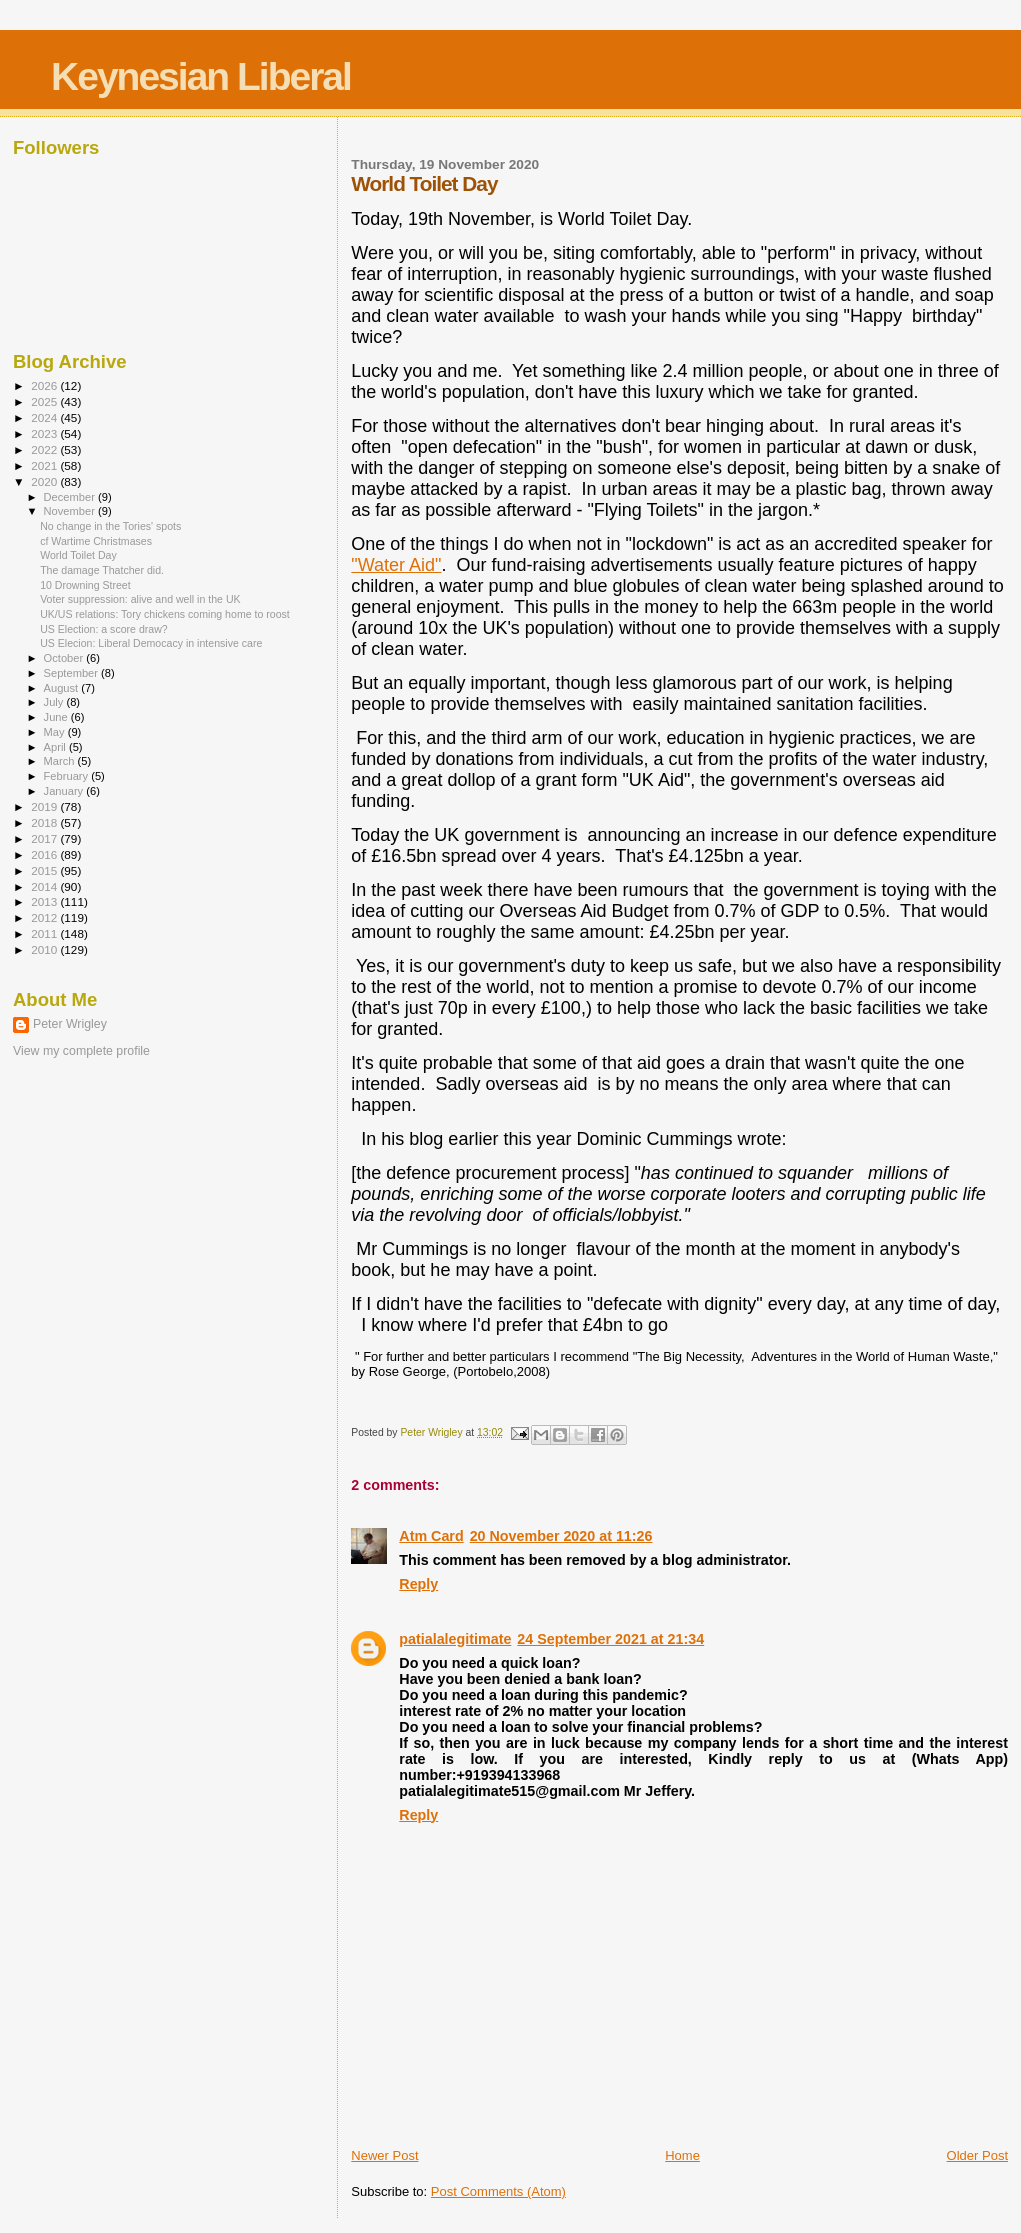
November (71, 511)
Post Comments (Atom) (498, 2191)
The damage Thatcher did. (102, 570)
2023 (45, 433)
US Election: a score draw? (104, 629)
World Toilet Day (78, 555)
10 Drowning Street (85, 585)
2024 (45, 417)
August (63, 688)
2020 (45, 481)
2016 (45, 854)
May (56, 732)
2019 (45, 806)
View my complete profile (81, 1051)
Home (682, 2155)
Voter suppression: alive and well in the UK (140, 599)
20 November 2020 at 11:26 (561, 1536)
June (57, 717)
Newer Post (384, 2155)
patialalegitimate (455, 1639)
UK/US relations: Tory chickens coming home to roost (165, 614)
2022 (45, 449)
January (65, 791)
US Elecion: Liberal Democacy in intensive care (151, 643)
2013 (45, 901)
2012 (45, 917)
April (56, 747)
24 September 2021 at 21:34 (610, 1639)
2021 (45, 465)
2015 (45, 870)
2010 (45, 949)
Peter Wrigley (70, 1024)
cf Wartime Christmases (96, 541)
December (71, 497)
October (65, 658)
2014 (45, 886)
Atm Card (431, 1536)
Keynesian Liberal (201, 76)
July (55, 702)
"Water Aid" (396, 565)
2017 (45, 838)
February (68, 776)
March (61, 761)
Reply (418, 1584)
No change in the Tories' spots (110, 526)
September (73, 673)
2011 (45, 933)
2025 (45, 401)
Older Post (977, 2155)
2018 (45, 822)
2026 (45, 385)
